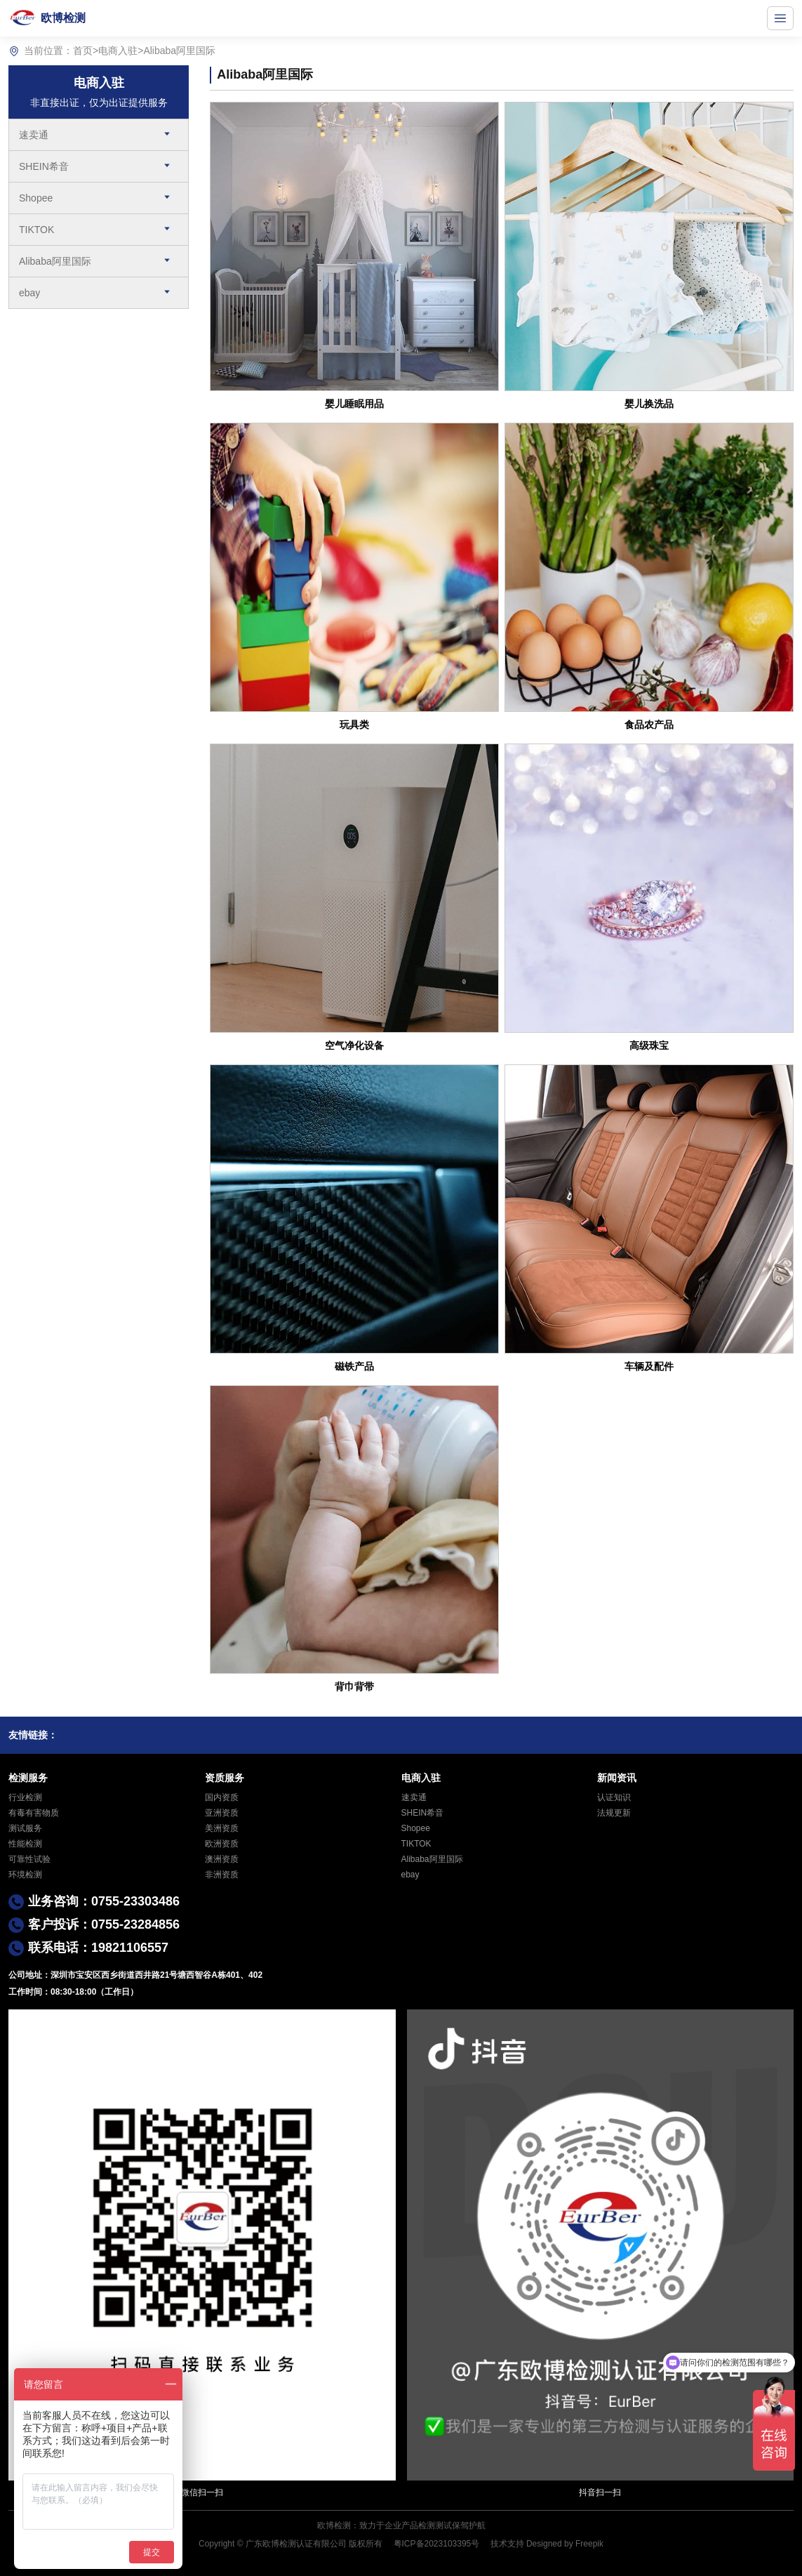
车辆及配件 (649, 1366)
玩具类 (354, 724)
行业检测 (25, 1797)
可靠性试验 (29, 1859)
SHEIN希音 (44, 166)
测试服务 (25, 1828)
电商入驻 (118, 50)
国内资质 (222, 1797)
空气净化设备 (354, 1045)
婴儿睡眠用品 (354, 403)
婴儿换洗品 (649, 403)
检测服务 (28, 1777)
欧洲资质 (222, 1844)
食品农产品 (649, 724)
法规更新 (614, 1813)
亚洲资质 (222, 1813)
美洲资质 (222, 1828)
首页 (83, 50)
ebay (29, 292)
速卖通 (33, 134)
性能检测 (25, 1844)
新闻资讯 (616, 1777)
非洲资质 (222, 1875)
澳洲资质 (222, 1859)
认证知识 (614, 1797)
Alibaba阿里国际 (179, 50)
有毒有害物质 (33, 1813)
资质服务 (224, 1777)
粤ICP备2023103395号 (437, 2544)
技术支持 (507, 2544)
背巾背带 (354, 1686)
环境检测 (25, 1875)
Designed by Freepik (564, 2544)
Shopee (36, 198)
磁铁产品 (354, 1366)
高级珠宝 (649, 1045)
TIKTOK (36, 229)
